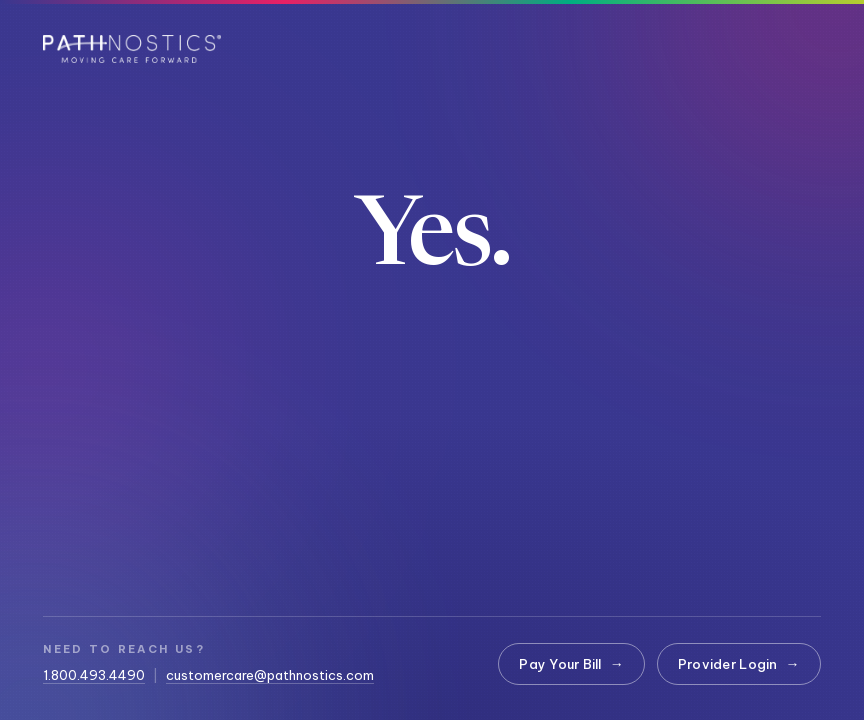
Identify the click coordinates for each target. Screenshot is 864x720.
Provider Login (739, 664)
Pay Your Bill (571, 664)
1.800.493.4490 (94, 675)
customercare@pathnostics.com (270, 675)
